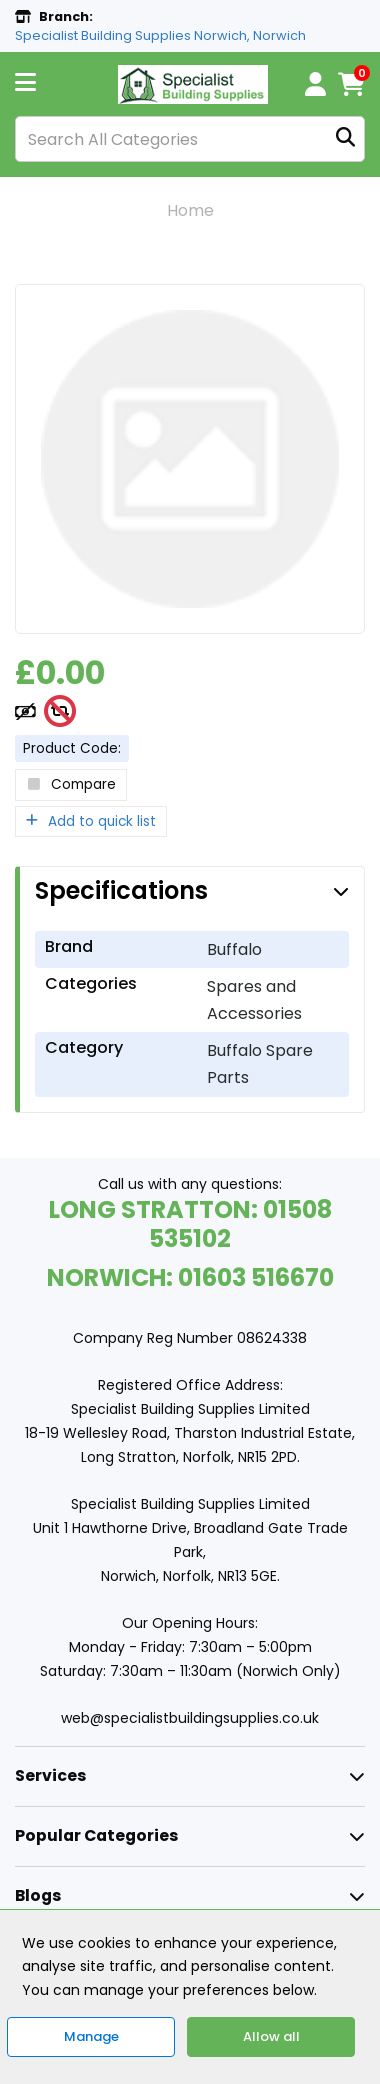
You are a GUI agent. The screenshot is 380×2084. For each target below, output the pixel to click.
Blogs (38, 1895)
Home (190, 210)
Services (50, 1775)
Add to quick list (91, 821)
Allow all (271, 2036)
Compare (71, 784)
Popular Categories (96, 1835)
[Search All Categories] (190, 139)
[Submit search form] (345, 139)
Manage (91, 2036)
